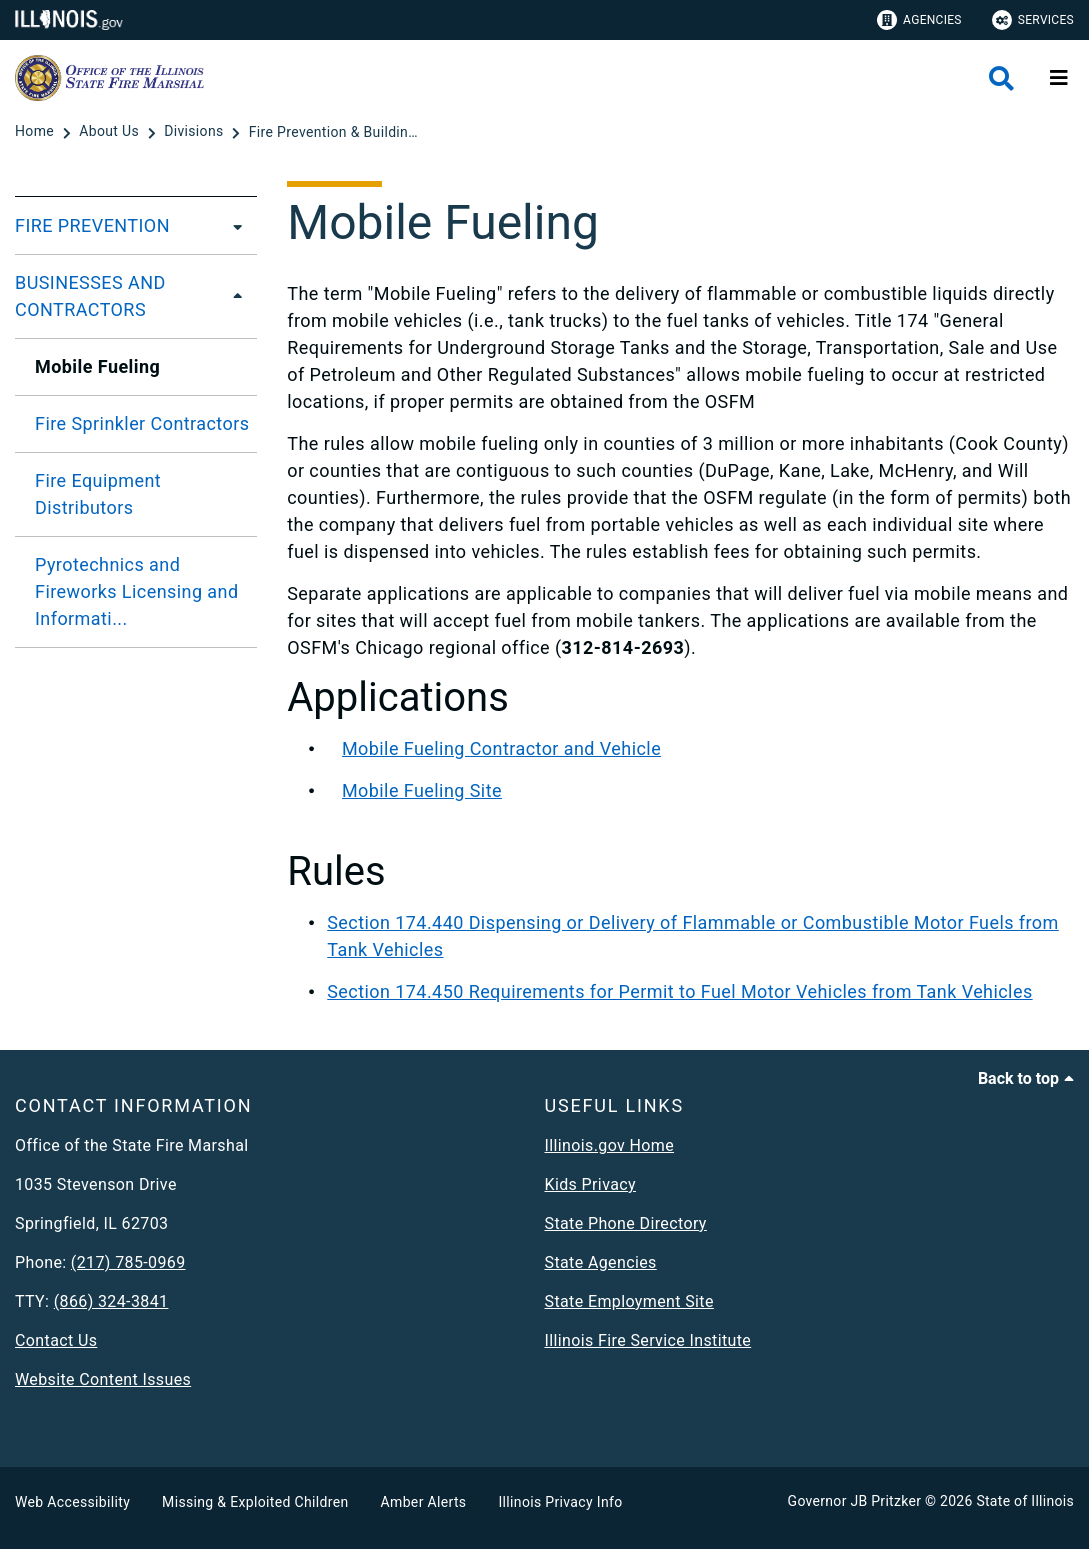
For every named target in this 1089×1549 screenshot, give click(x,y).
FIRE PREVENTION (92, 225)
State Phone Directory (626, 1223)
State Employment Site (629, 1301)
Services (1033, 20)
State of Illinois (1025, 1501)
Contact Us (56, 1340)
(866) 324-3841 (111, 1301)
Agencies (919, 20)
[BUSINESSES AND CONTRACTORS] (238, 296)
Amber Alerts (424, 1502)
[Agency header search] (1001, 78)
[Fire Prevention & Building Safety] (334, 132)
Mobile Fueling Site (422, 790)
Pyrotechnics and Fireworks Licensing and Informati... (137, 591)
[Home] (36, 132)
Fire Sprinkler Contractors (142, 423)
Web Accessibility (72, 1502)
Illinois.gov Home (610, 1145)
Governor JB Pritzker (855, 1501)
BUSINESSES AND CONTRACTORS (90, 296)
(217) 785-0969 (128, 1262)
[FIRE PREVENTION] (232, 226)
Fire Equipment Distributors (98, 494)
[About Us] (111, 132)
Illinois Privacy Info (560, 1502)
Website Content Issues (103, 1379)
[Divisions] (195, 132)
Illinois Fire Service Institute (648, 1340)
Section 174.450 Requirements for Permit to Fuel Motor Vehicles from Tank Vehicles (679, 991)
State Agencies (601, 1262)
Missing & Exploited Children (255, 1502)
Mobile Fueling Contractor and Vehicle (501, 748)
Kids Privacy (590, 1184)
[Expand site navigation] (1059, 78)
